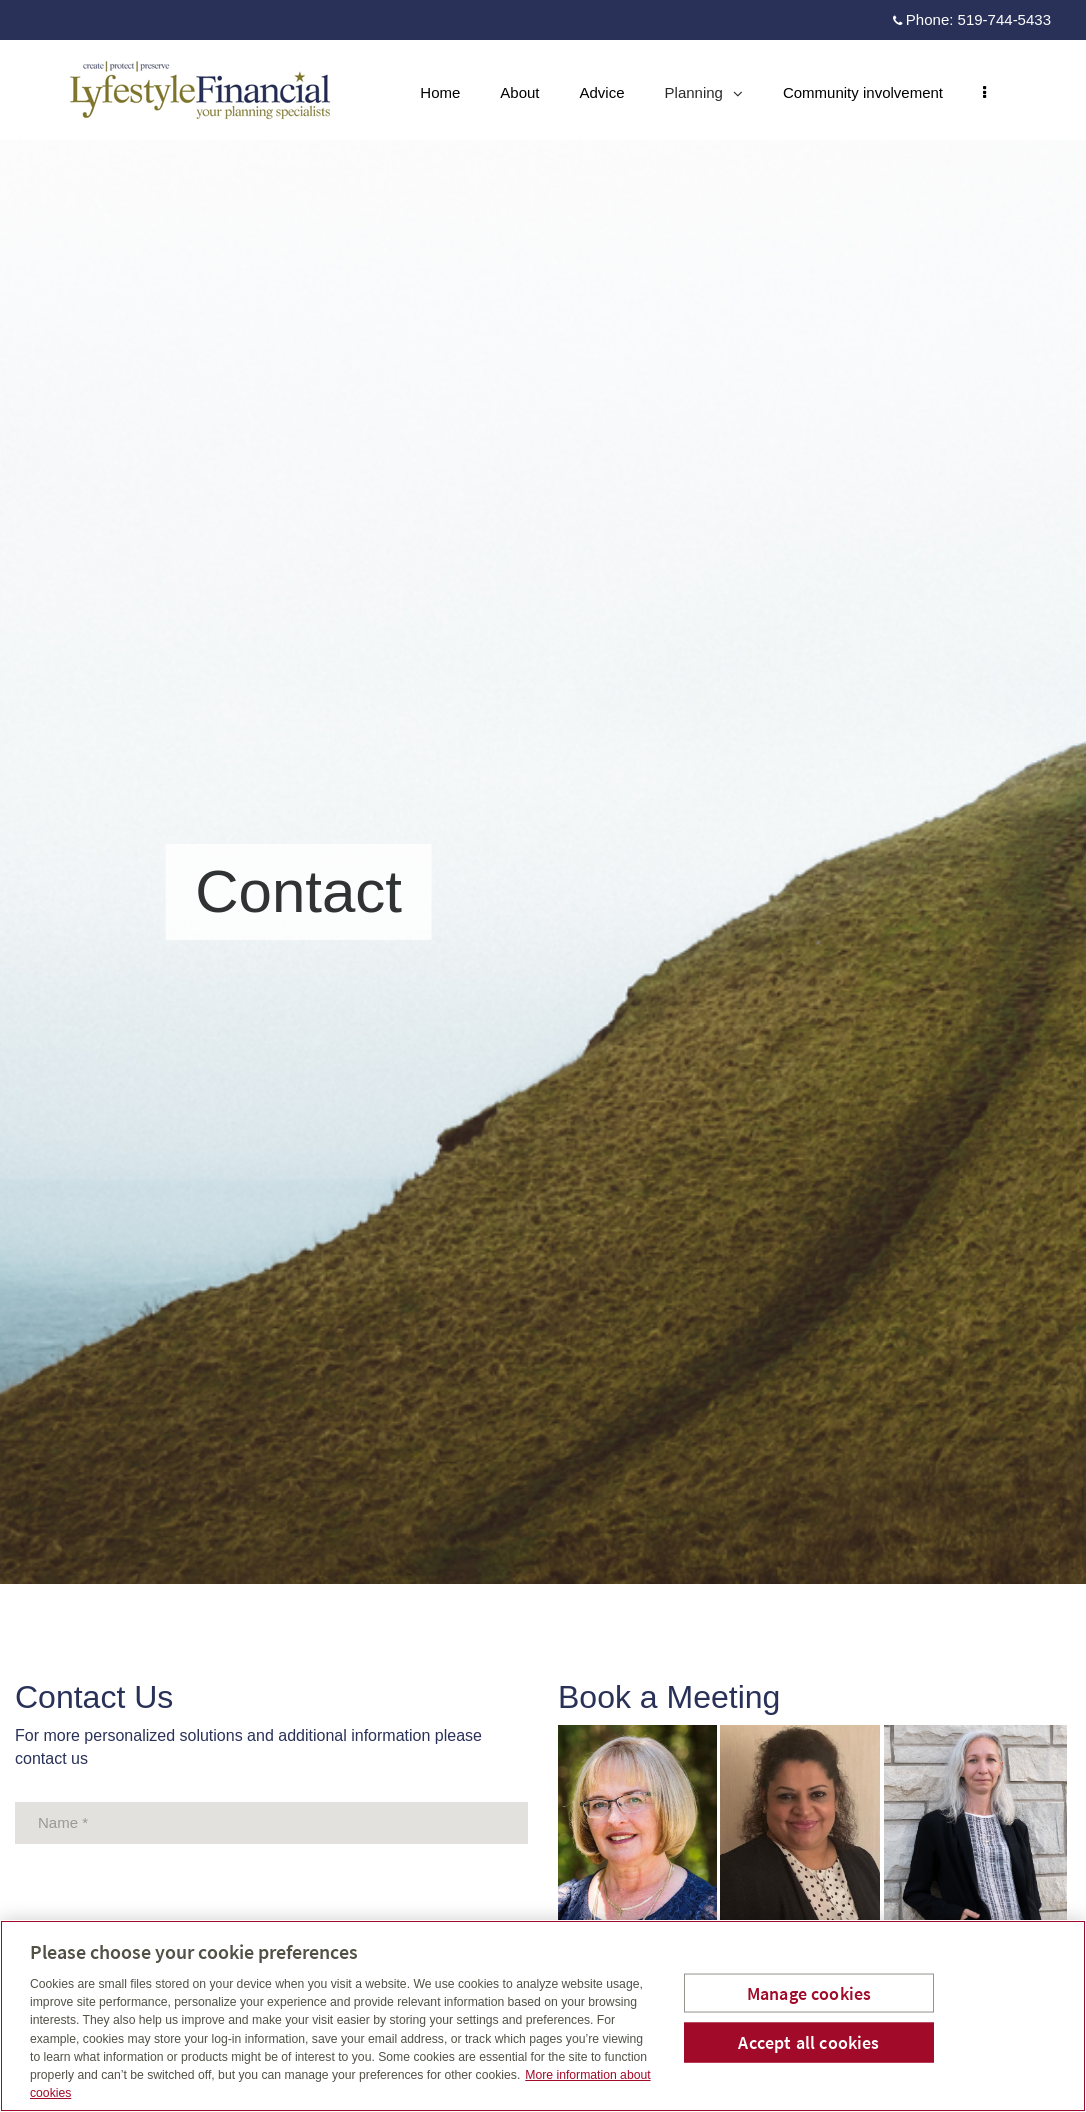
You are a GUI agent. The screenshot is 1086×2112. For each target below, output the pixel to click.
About (519, 92)
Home (440, 92)
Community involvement (863, 92)
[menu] (984, 92)
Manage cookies (809, 1992)
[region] (543, 2016)
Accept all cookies (808, 2042)
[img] (543, 792)
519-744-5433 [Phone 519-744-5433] (1004, 19)
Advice (602, 92)
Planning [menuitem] (703, 97)
